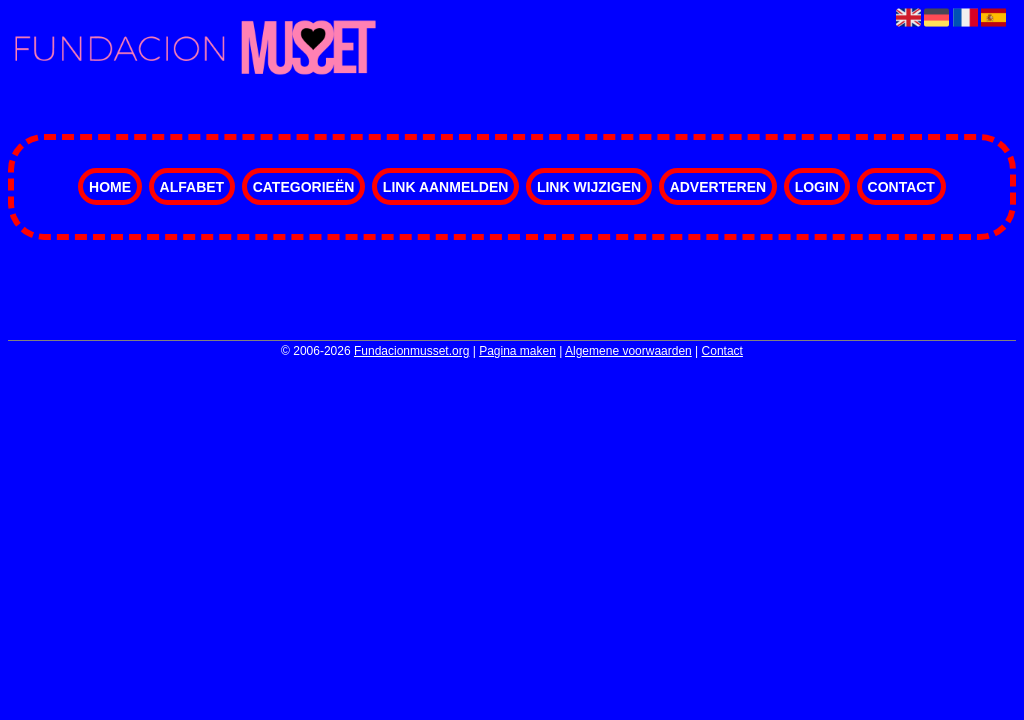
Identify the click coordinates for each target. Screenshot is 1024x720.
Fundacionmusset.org (411, 351)
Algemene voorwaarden (628, 351)
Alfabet (192, 187)
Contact (901, 187)
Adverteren (718, 187)
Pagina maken (517, 351)
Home (110, 187)
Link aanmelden (445, 187)
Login (817, 187)
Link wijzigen (589, 187)
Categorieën (304, 187)
